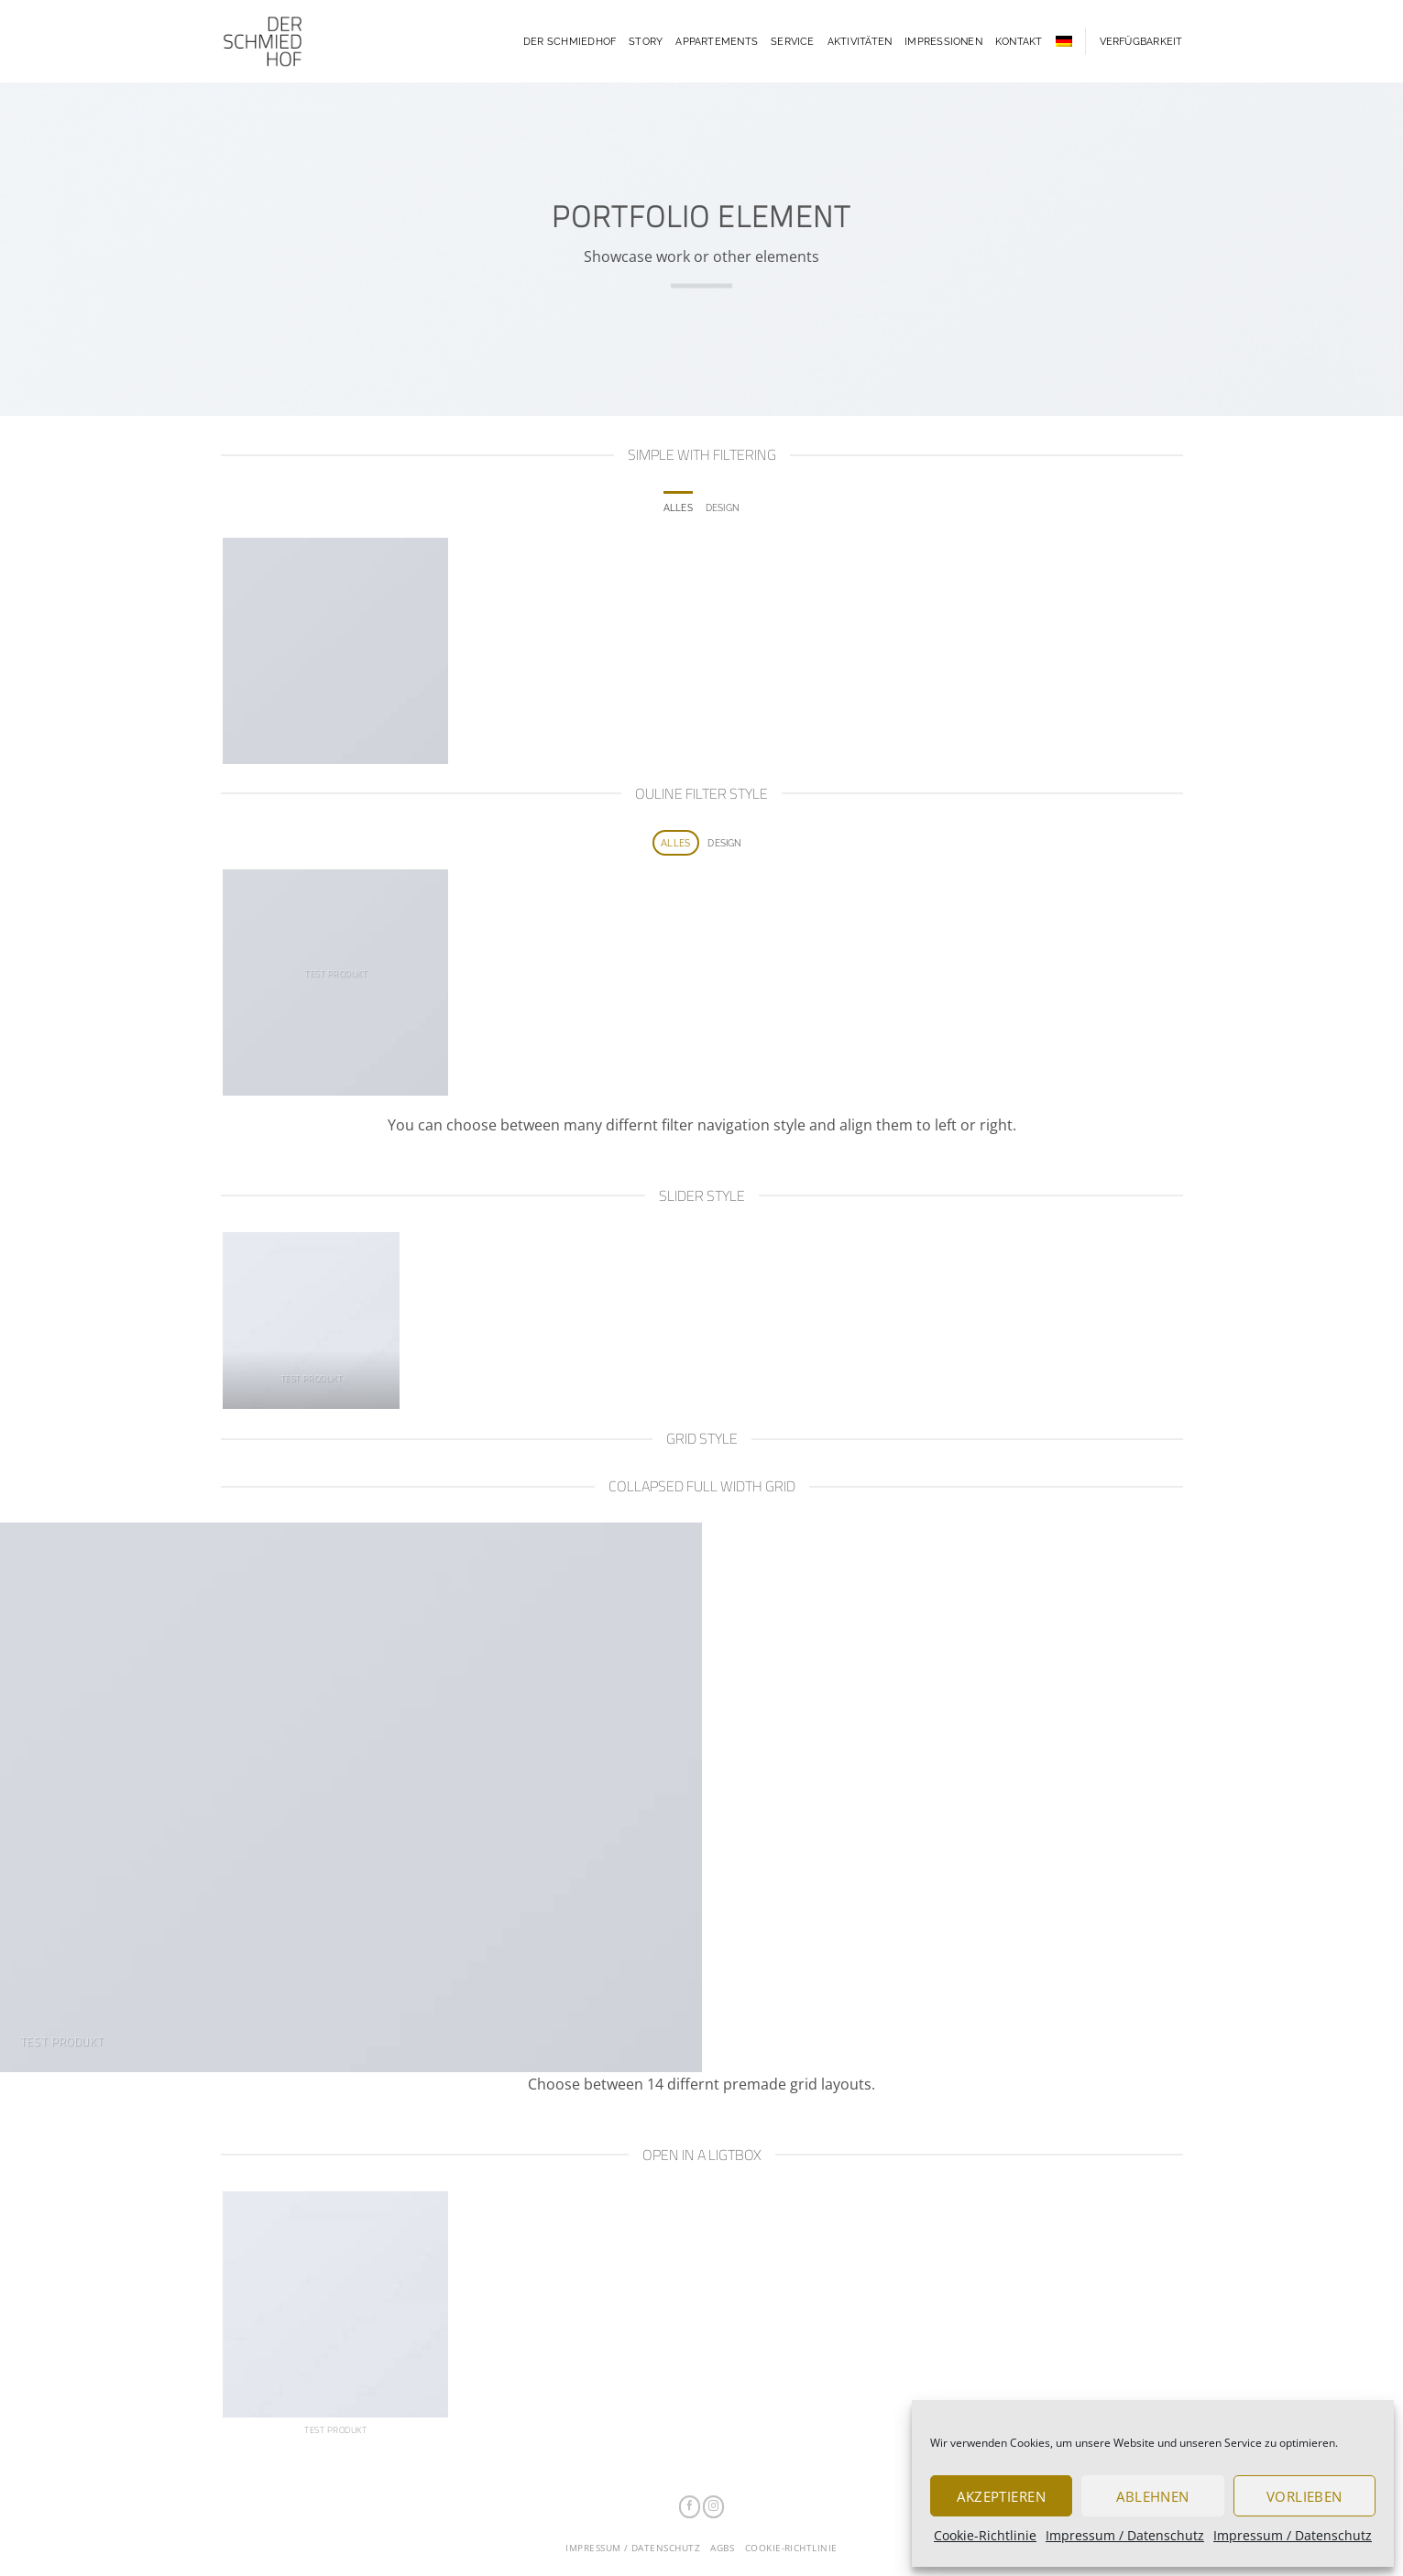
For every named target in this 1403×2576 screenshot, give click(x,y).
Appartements (716, 41)
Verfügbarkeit (1141, 41)
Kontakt (1019, 41)
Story (646, 41)
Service (793, 41)
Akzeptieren (1001, 2496)
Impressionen (943, 41)
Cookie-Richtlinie (985, 2535)
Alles (678, 507)
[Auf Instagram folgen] (713, 2506)
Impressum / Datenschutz (1125, 2535)
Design (723, 507)
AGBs (722, 2548)
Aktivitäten (860, 41)
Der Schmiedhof (569, 41)
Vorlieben (1304, 2496)
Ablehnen (1152, 2496)
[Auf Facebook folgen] (689, 2506)
